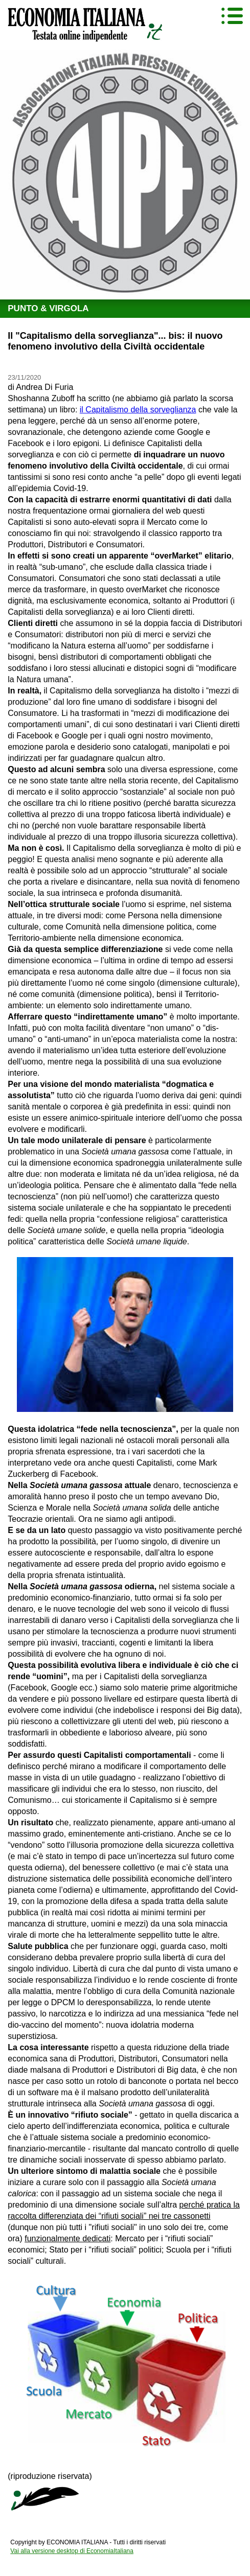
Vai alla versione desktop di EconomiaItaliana (71, 2551)
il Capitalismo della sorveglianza (138, 409)
